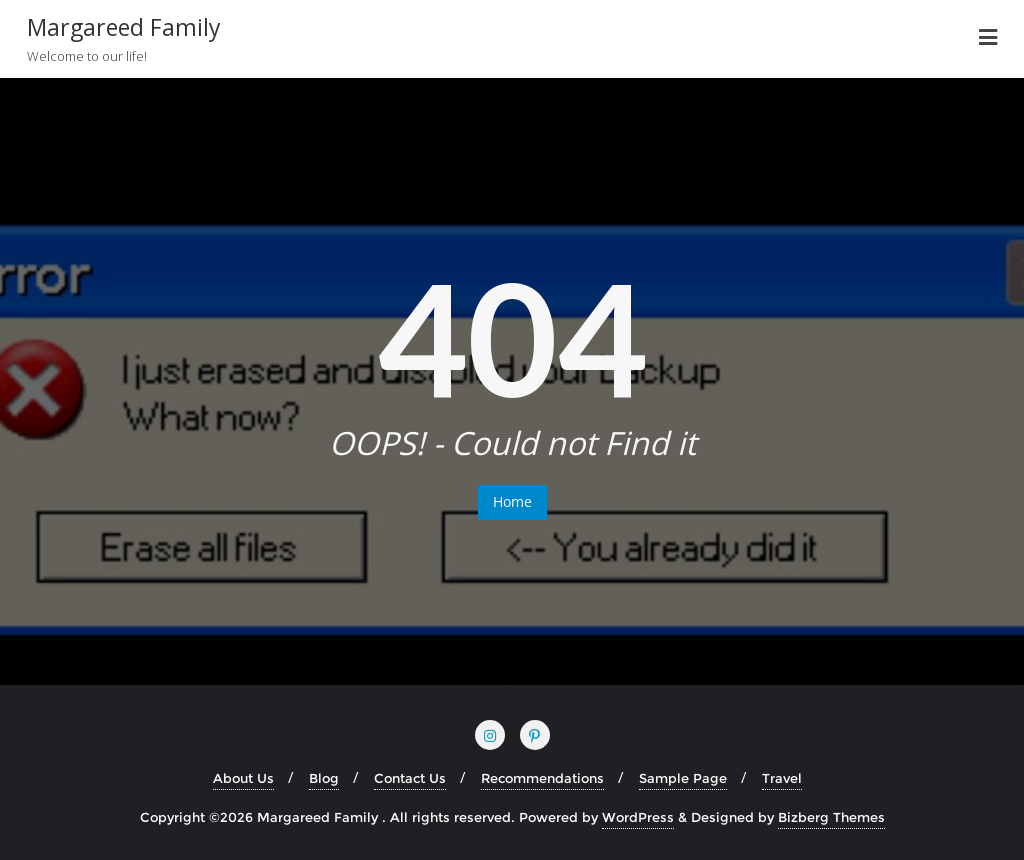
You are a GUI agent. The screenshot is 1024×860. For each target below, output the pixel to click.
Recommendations (542, 778)
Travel (782, 778)
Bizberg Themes (831, 817)
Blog (324, 778)
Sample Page (683, 778)
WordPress (638, 817)
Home (512, 501)
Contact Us (410, 778)
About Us (243, 778)
